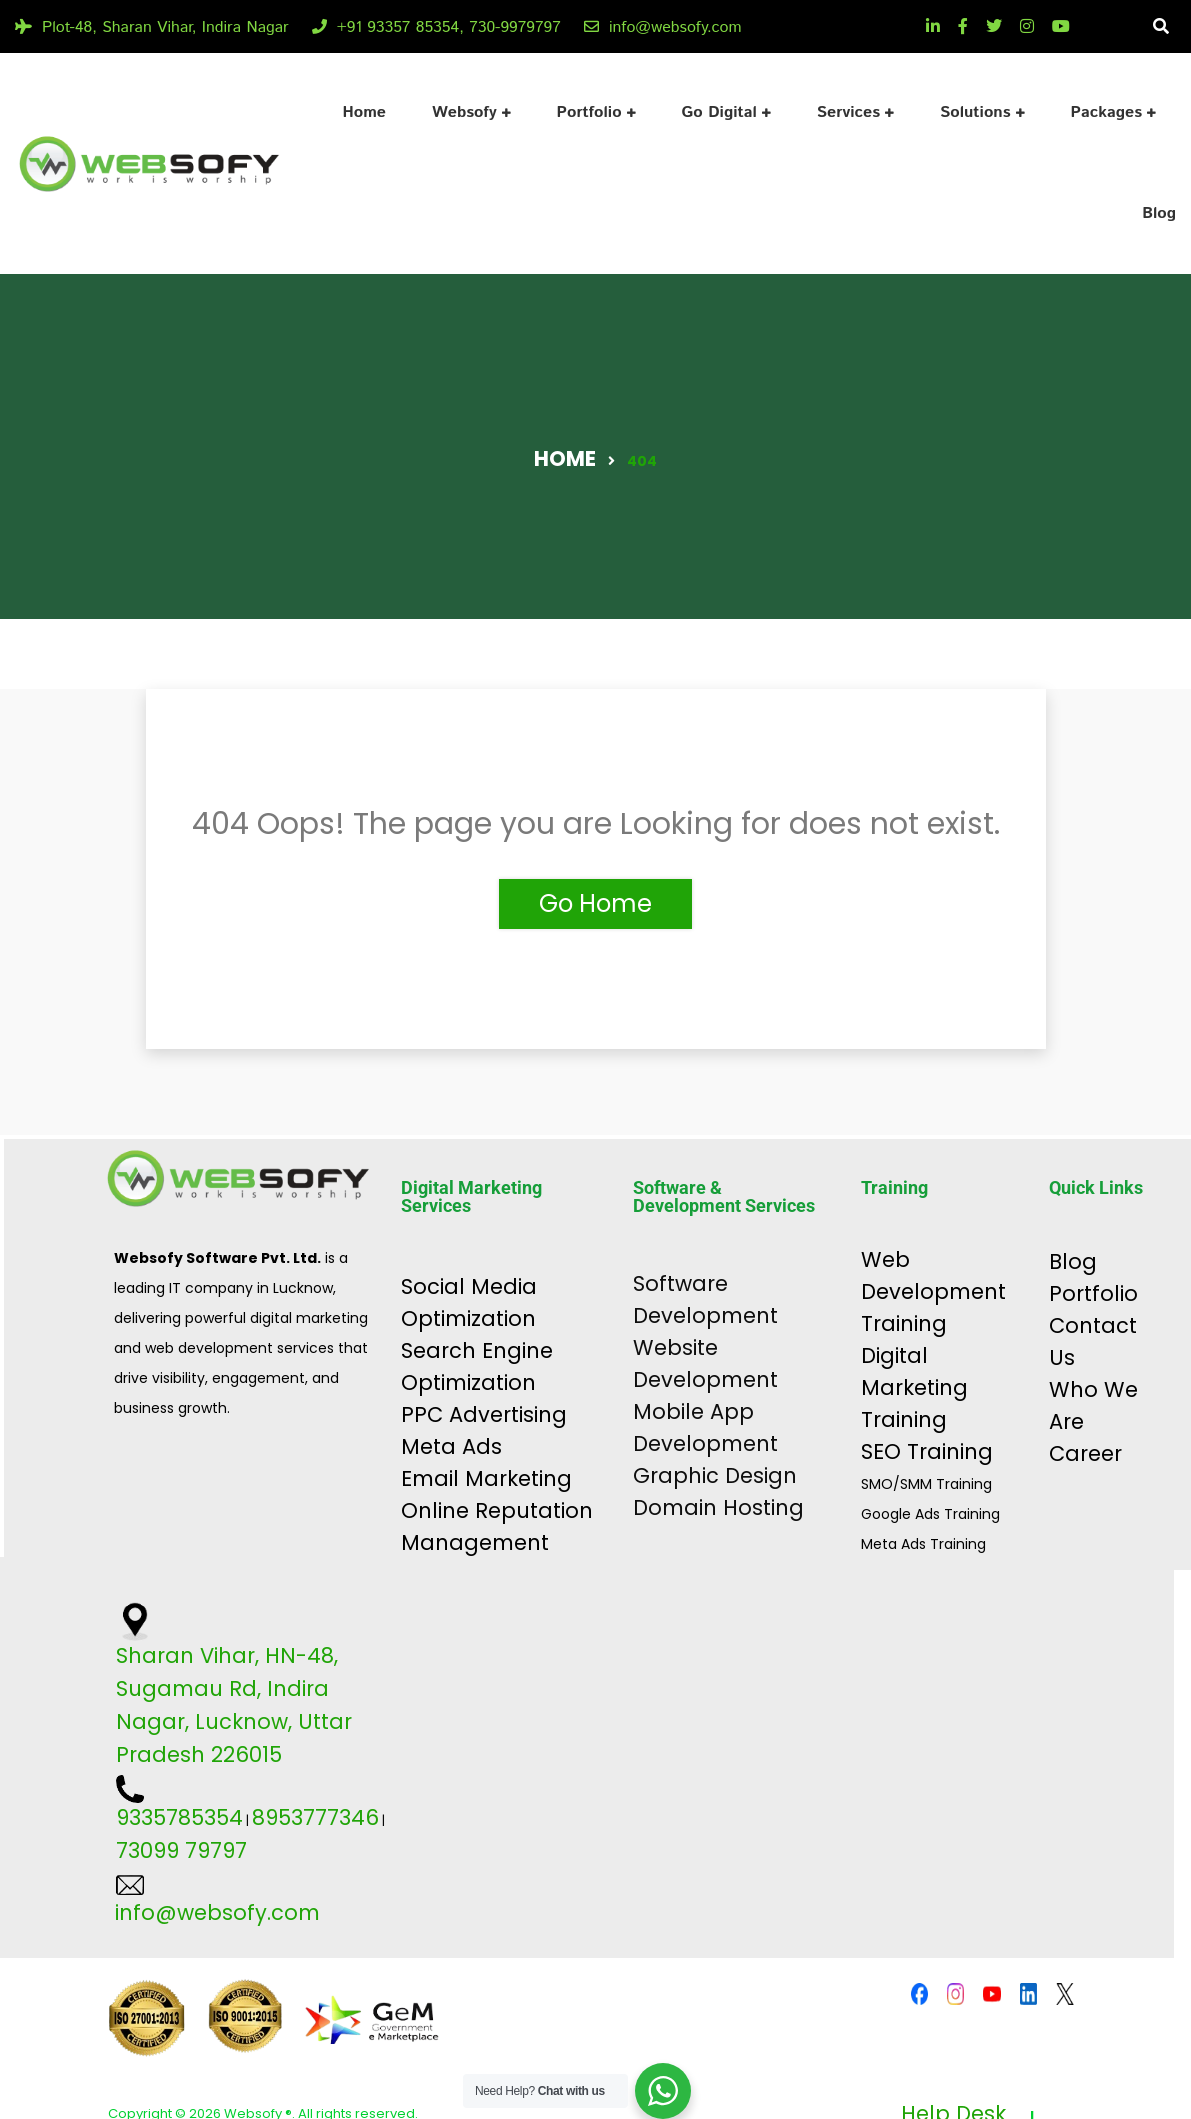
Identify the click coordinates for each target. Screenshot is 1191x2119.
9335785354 (179, 1817)
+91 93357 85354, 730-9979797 (436, 27)
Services (848, 112)
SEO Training (927, 1451)
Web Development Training (933, 1291)
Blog (1159, 213)
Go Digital (719, 112)
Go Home (595, 903)
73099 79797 (181, 1850)
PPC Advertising (484, 1414)
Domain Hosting (718, 1507)
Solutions (975, 112)
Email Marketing (486, 1478)
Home (364, 112)
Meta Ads (451, 1446)
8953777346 (315, 1817)
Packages (1106, 112)
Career (1085, 1453)
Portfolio (589, 112)
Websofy (464, 112)
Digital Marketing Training (914, 1387)
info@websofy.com (663, 27)
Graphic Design (715, 1475)
